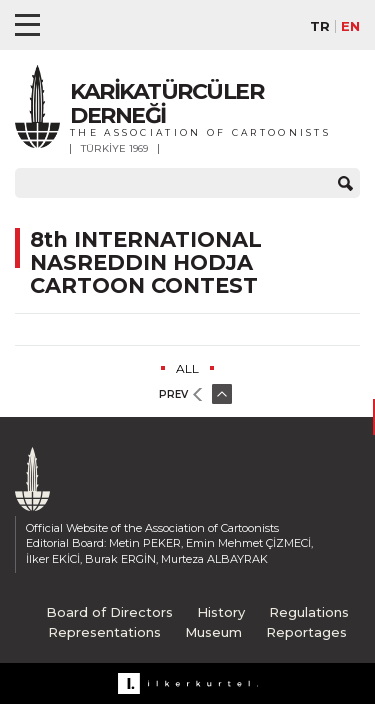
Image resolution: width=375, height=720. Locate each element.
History (221, 612)
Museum (213, 632)
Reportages (306, 632)
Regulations (309, 612)
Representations (104, 632)
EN (350, 26)
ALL (187, 368)
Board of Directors (109, 612)
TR (320, 26)
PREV (173, 394)
